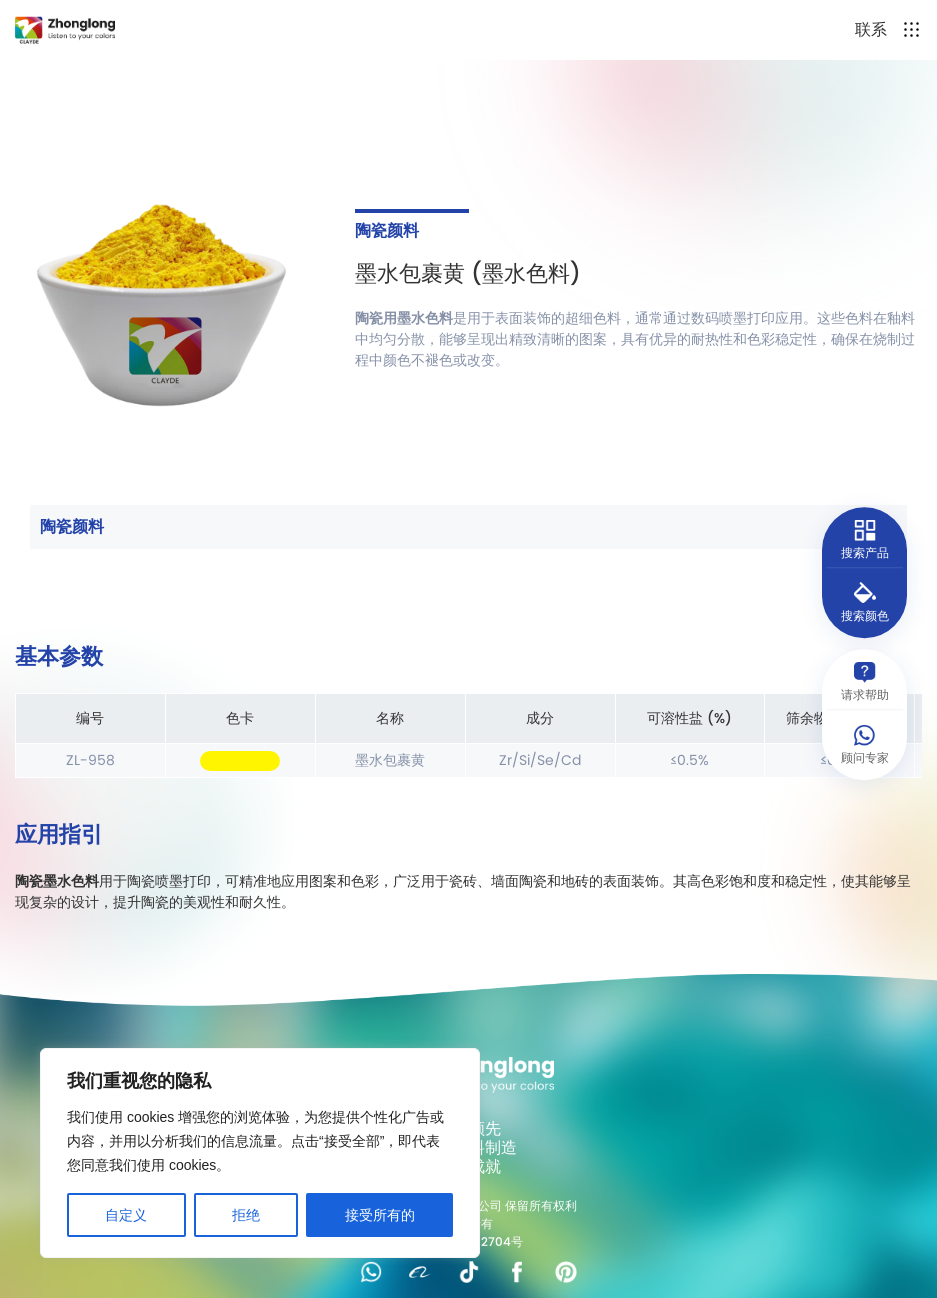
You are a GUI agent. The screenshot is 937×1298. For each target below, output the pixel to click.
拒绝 (246, 1215)
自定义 (126, 1215)
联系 (871, 29)
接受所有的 (380, 1215)
